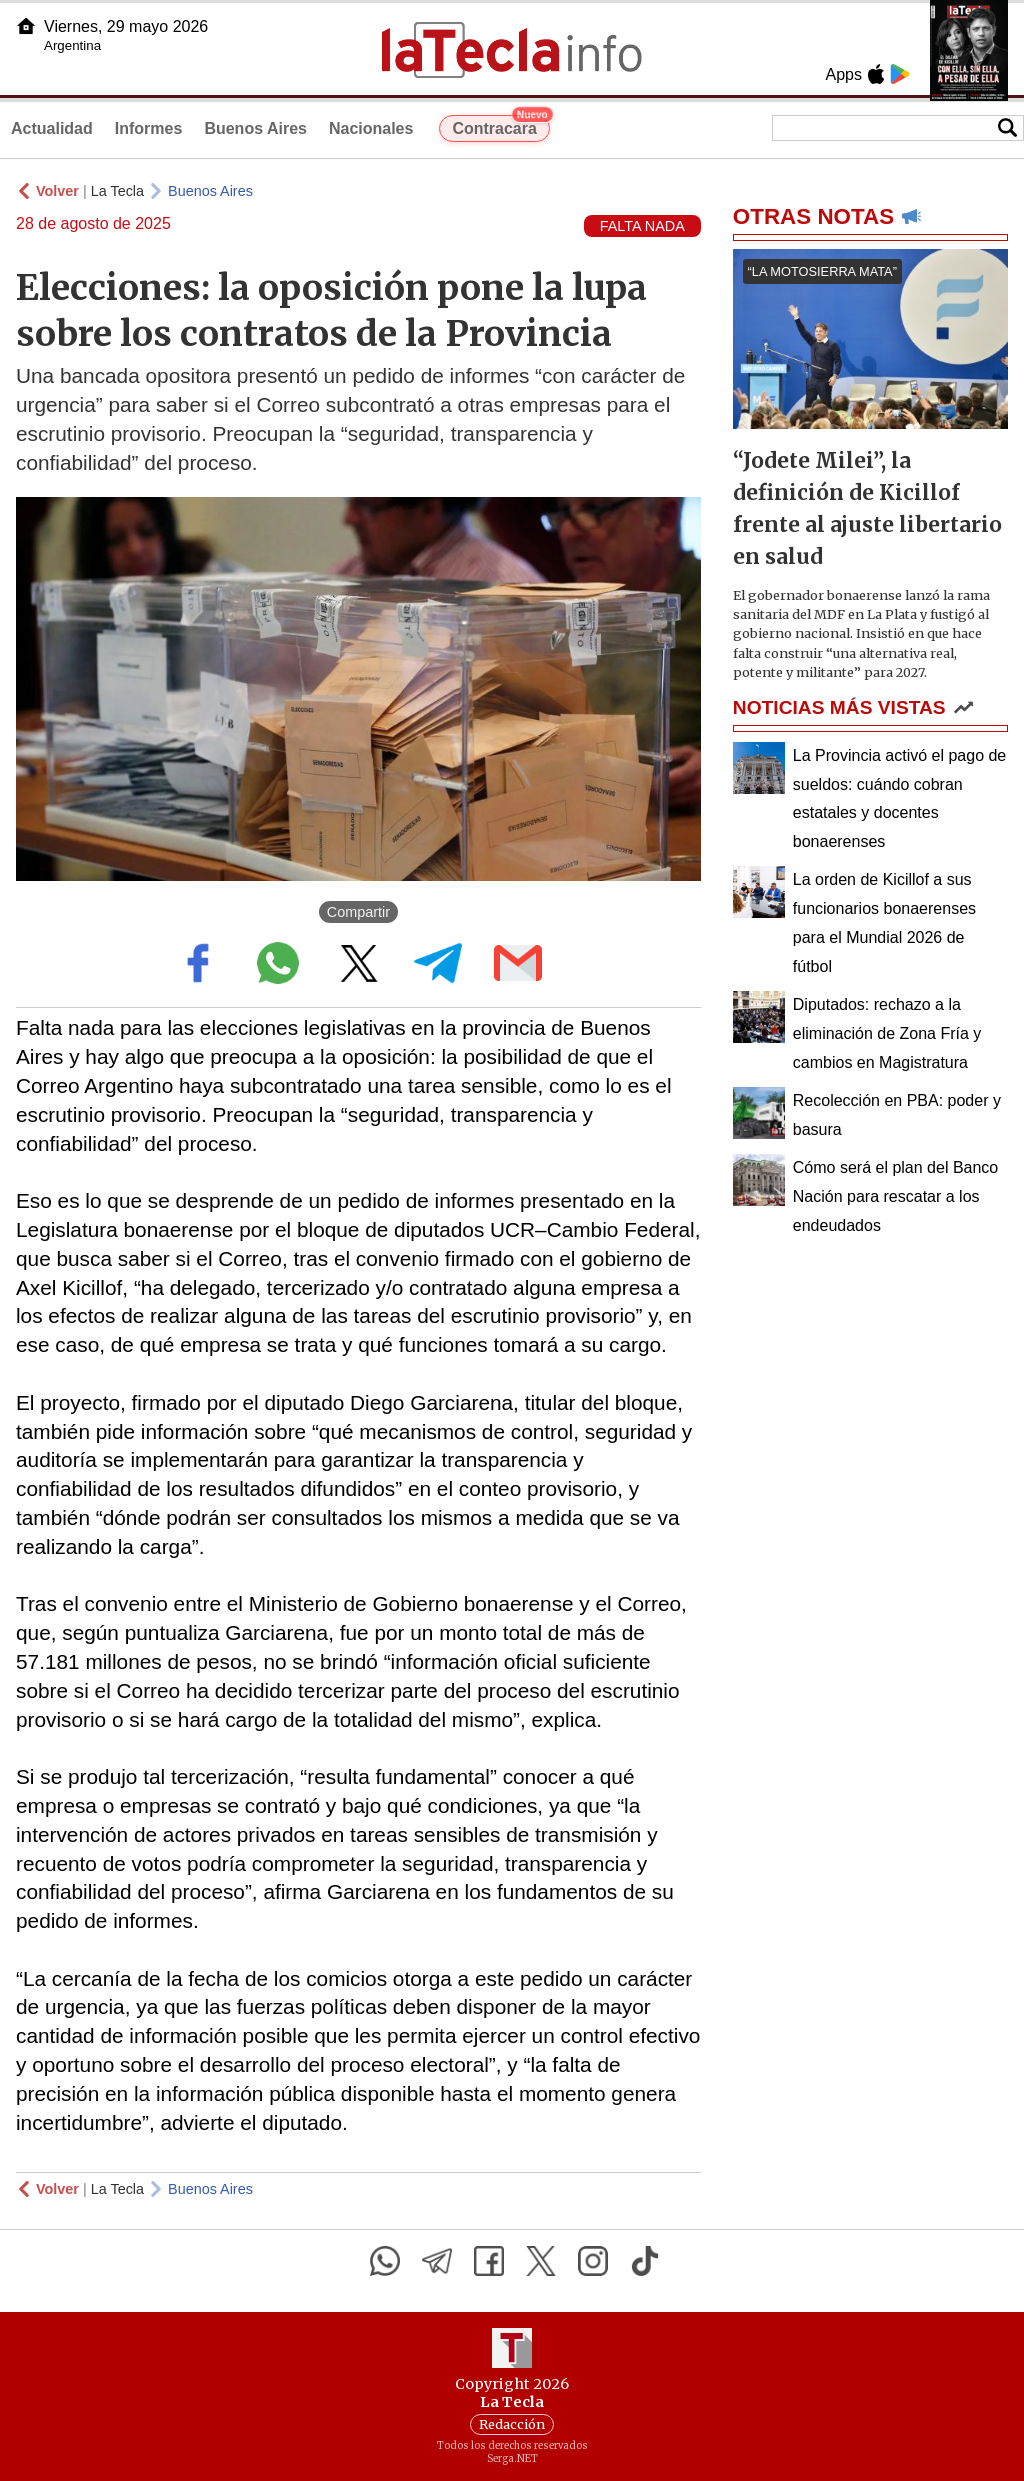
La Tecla (117, 191)
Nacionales (371, 128)
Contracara (500, 126)
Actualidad (52, 128)
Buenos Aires (255, 128)
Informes (149, 128)
